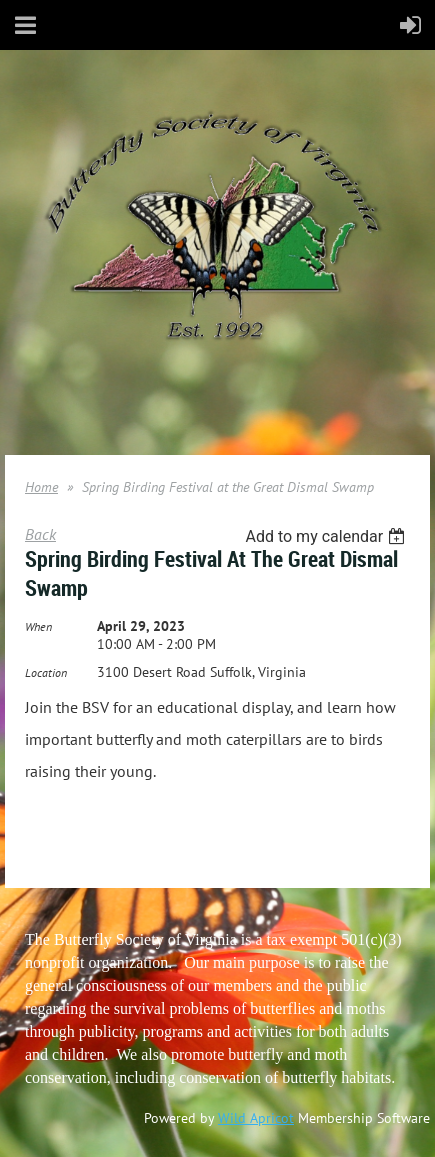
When (38, 626)
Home (41, 487)
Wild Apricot (256, 1118)
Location (46, 672)
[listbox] (327, 536)
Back (40, 534)
